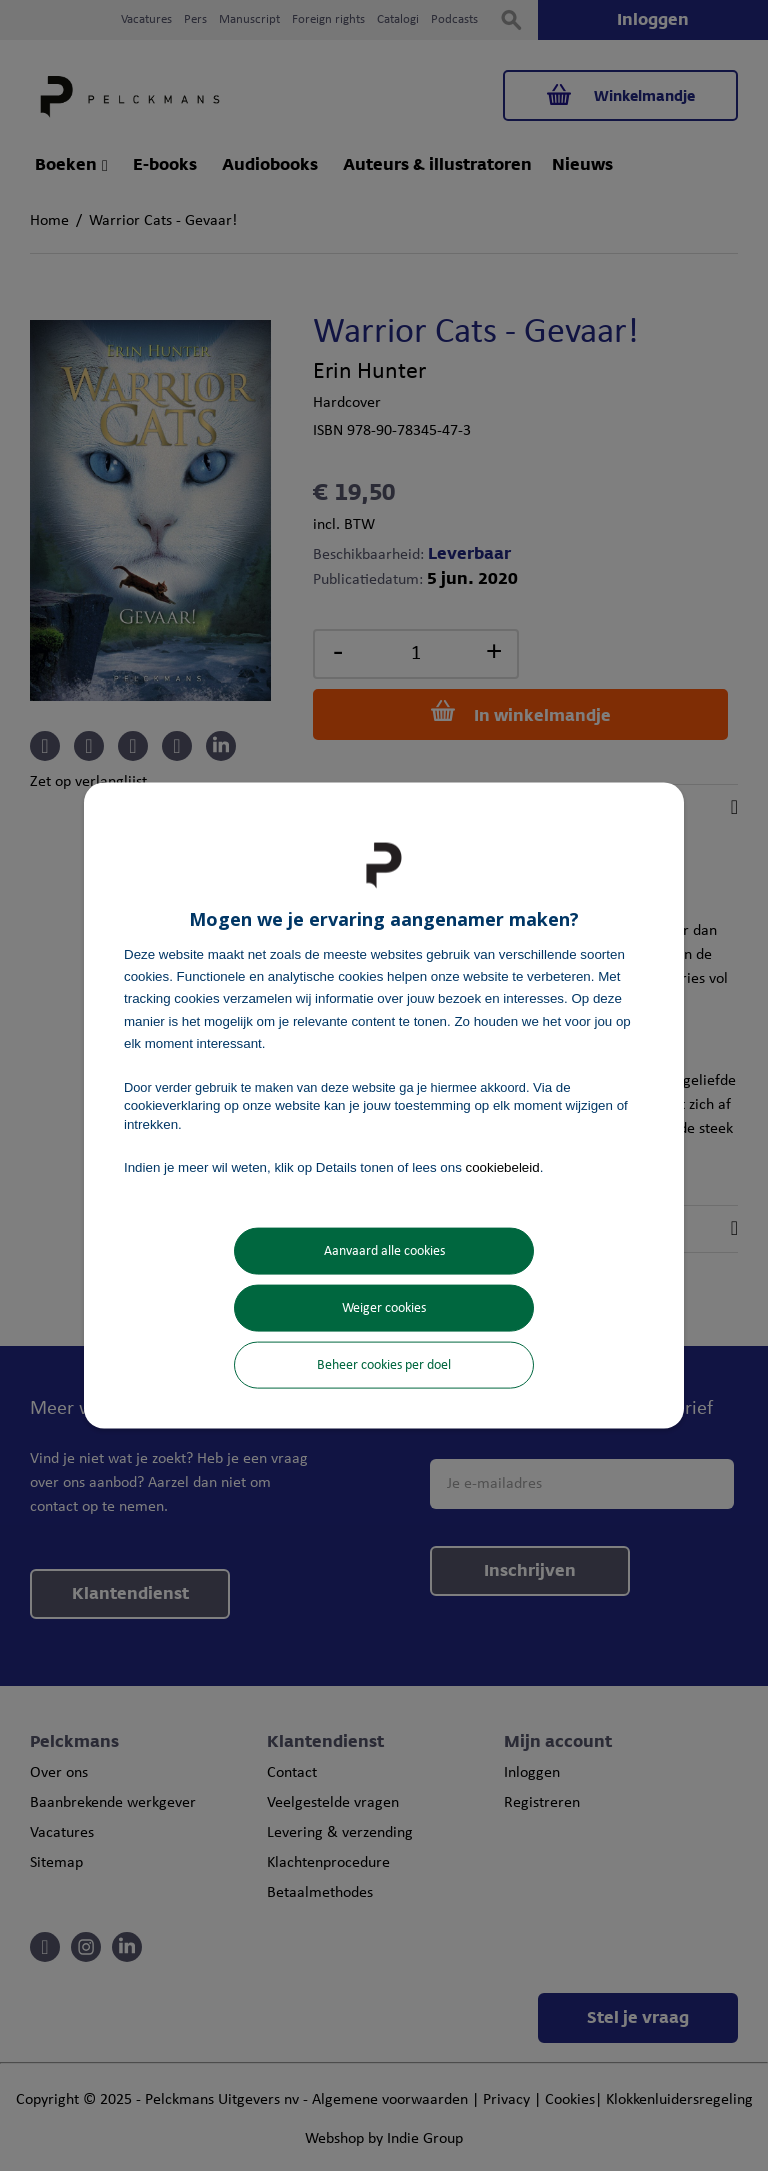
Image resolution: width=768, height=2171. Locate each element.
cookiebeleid (503, 1166)
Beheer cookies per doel (384, 1365)
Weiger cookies (384, 1308)
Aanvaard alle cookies (384, 1251)
